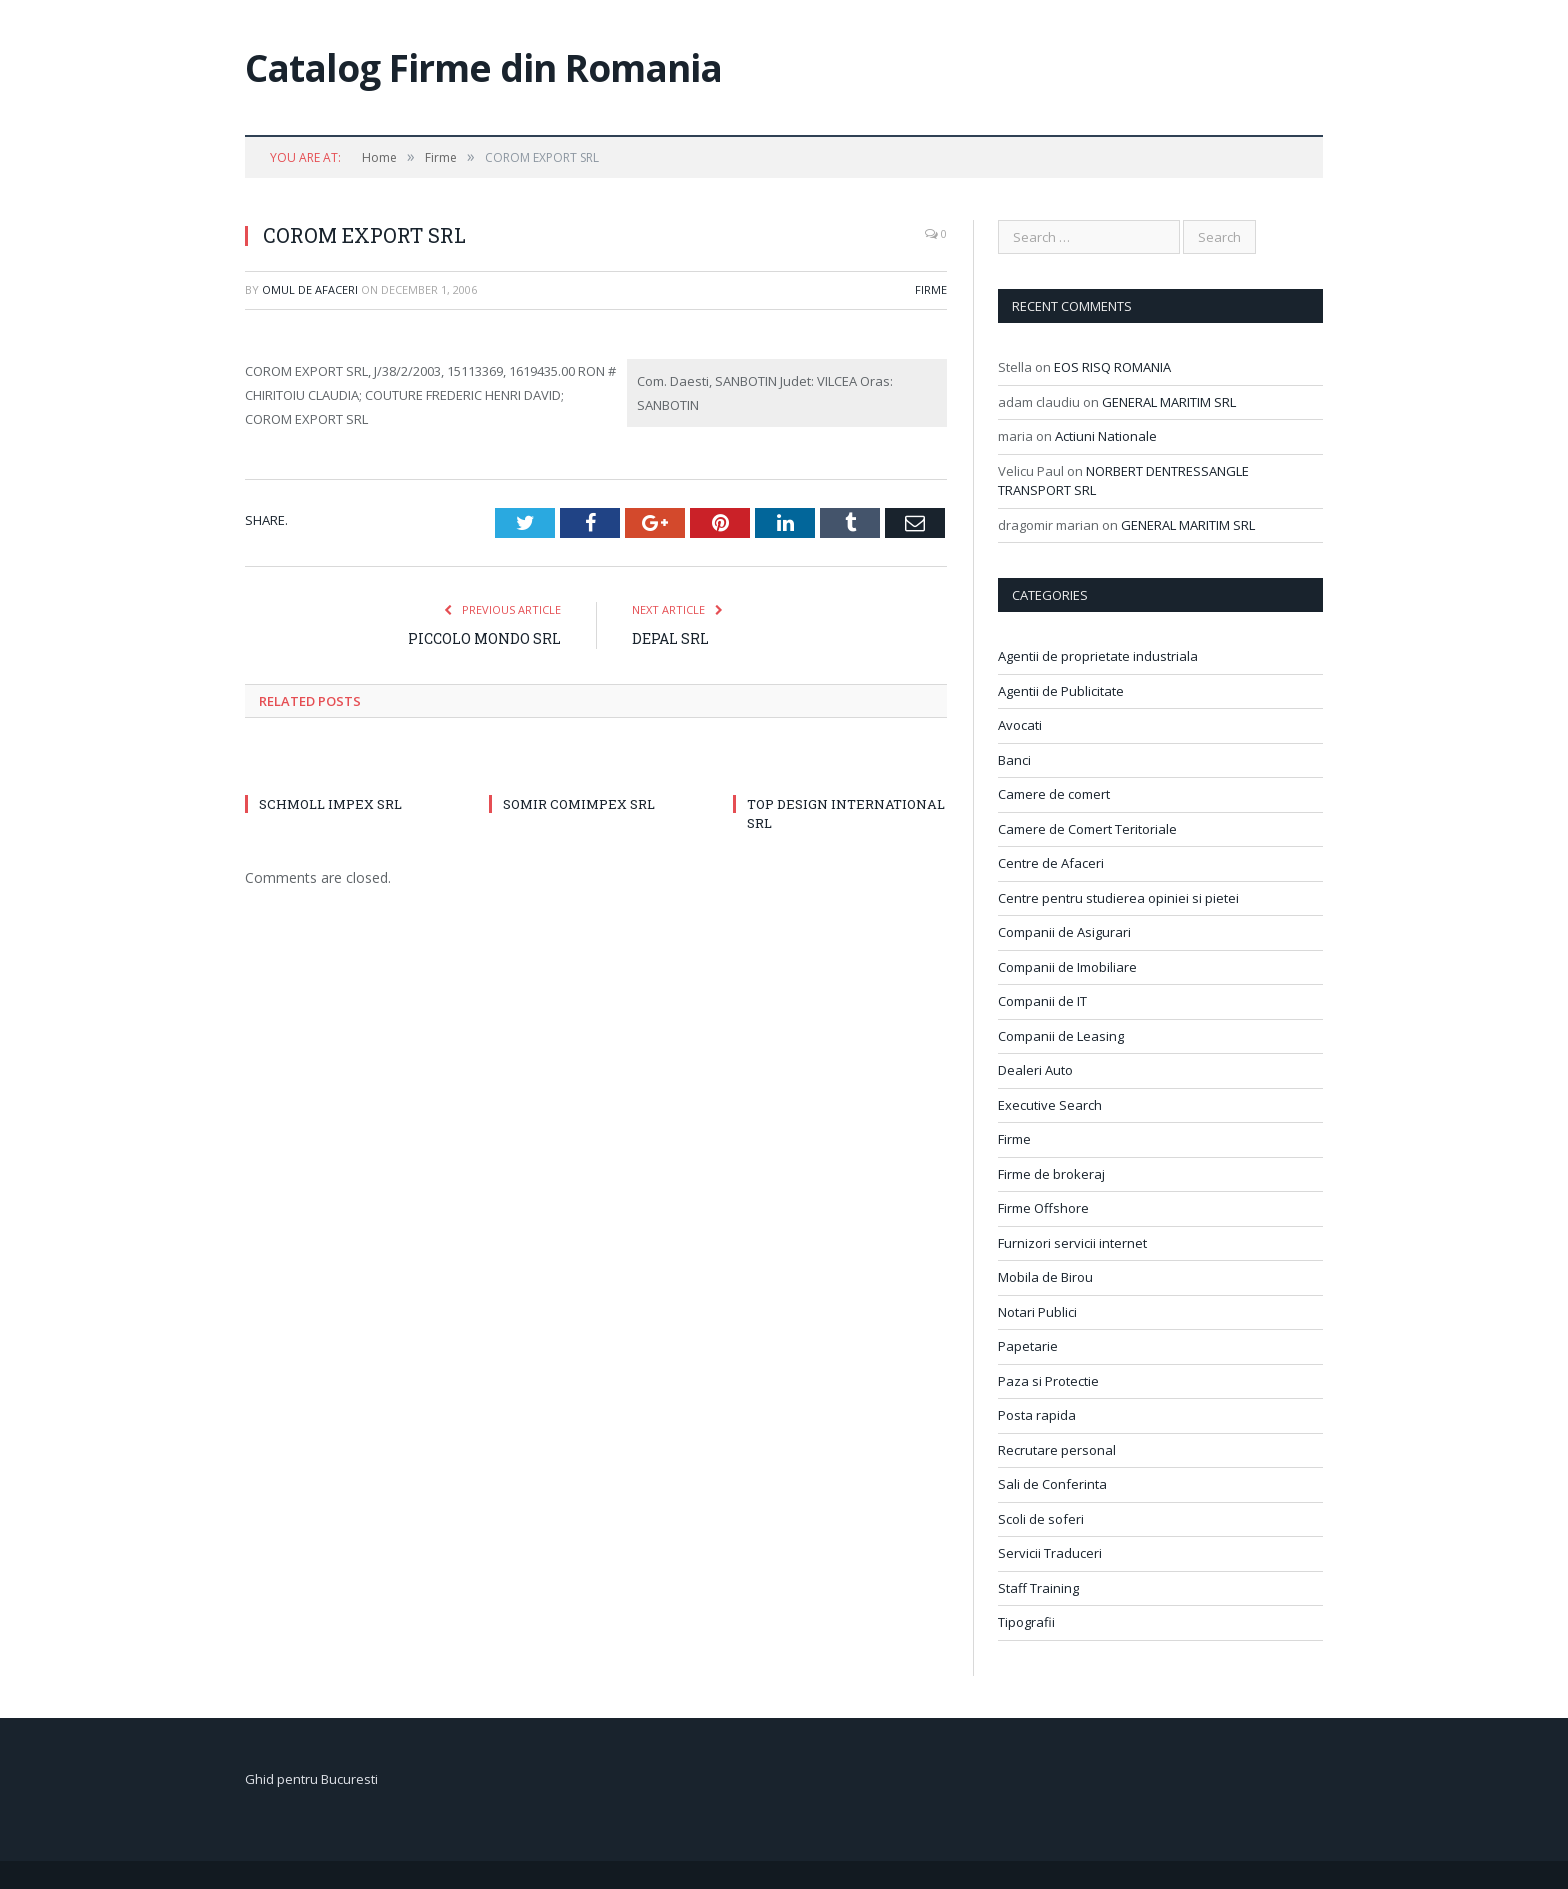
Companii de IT (1042, 1001)
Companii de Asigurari (1064, 932)
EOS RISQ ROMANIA (1112, 367)
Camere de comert (1054, 794)
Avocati (1020, 725)
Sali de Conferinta (1052, 1484)
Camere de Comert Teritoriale (1087, 829)
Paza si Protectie (1048, 1381)
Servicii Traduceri (1050, 1553)
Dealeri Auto (1035, 1070)
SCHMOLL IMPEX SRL (330, 804)
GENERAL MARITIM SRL (1169, 402)
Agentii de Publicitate (1061, 691)
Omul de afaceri (310, 289)
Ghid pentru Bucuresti (311, 1779)
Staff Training (1038, 1588)
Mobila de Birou (1045, 1277)
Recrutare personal (1057, 1450)
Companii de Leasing (1061, 1036)
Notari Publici (1037, 1312)
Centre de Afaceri (1051, 863)
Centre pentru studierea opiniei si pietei (1118, 898)
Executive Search (1050, 1105)
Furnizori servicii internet (1072, 1243)
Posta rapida (1037, 1415)
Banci (1014, 760)
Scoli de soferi (1041, 1519)
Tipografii (1026, 1622)
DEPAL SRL (670, 638)
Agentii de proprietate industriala (1098, 656)
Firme (931, 289)
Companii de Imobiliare (1067, 967)
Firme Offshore (1043, 1208)
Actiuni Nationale (1106, 436)
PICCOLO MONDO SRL (484, 638)
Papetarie (1028, 1346)
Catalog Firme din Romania (483, 67)
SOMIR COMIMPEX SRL (579, 804)
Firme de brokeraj (1051, 1174)
